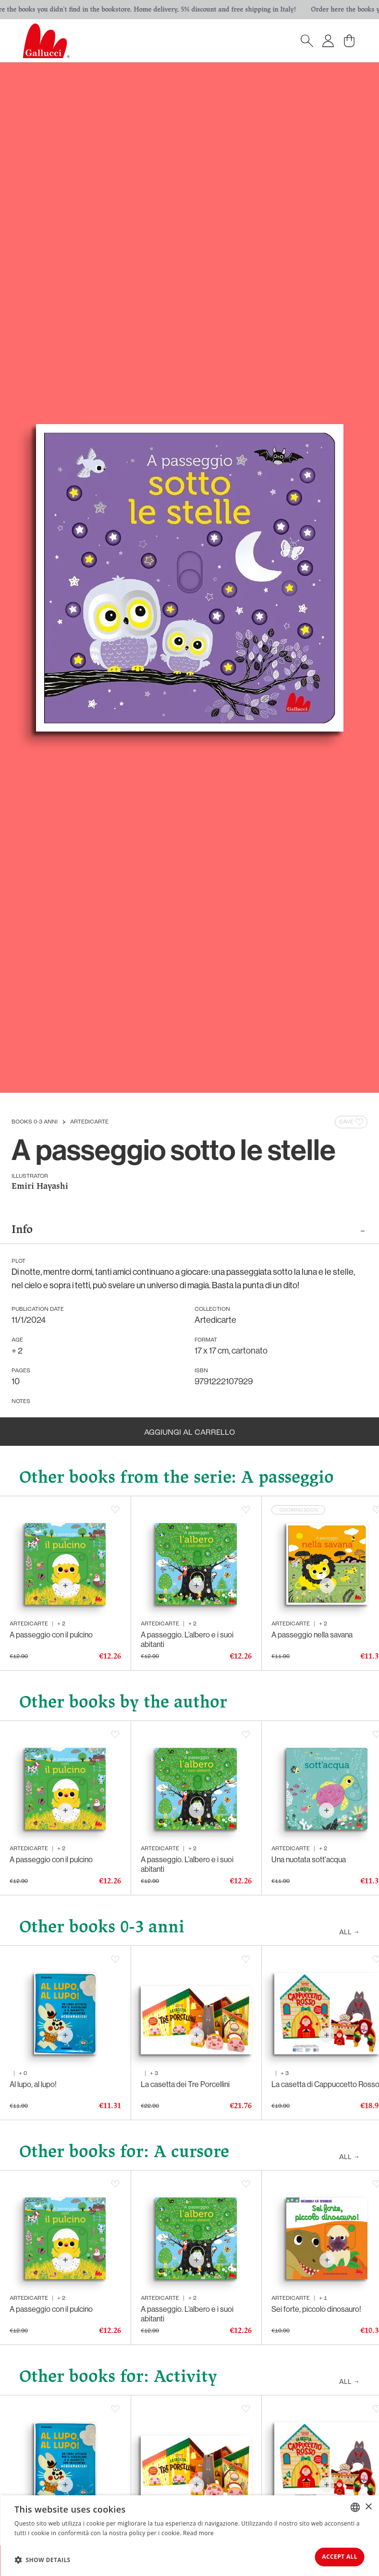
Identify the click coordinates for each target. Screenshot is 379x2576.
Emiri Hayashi (40, 1187)
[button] (42, 2557)
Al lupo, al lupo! (33, 2086)
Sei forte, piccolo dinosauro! (316, 2311)
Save (352, 1122)
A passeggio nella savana (312, 1637)
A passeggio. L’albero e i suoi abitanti (187, 1641)
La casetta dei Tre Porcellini (185, 2086)
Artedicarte (89, 1122)
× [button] (368, 2502)
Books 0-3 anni (35, 1122)
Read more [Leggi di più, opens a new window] (198, 2529)
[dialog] (189, 2533)
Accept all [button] (332, 2555)
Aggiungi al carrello (189, 1433)
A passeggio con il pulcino (51, 1637)
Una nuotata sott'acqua (308, 1862)
